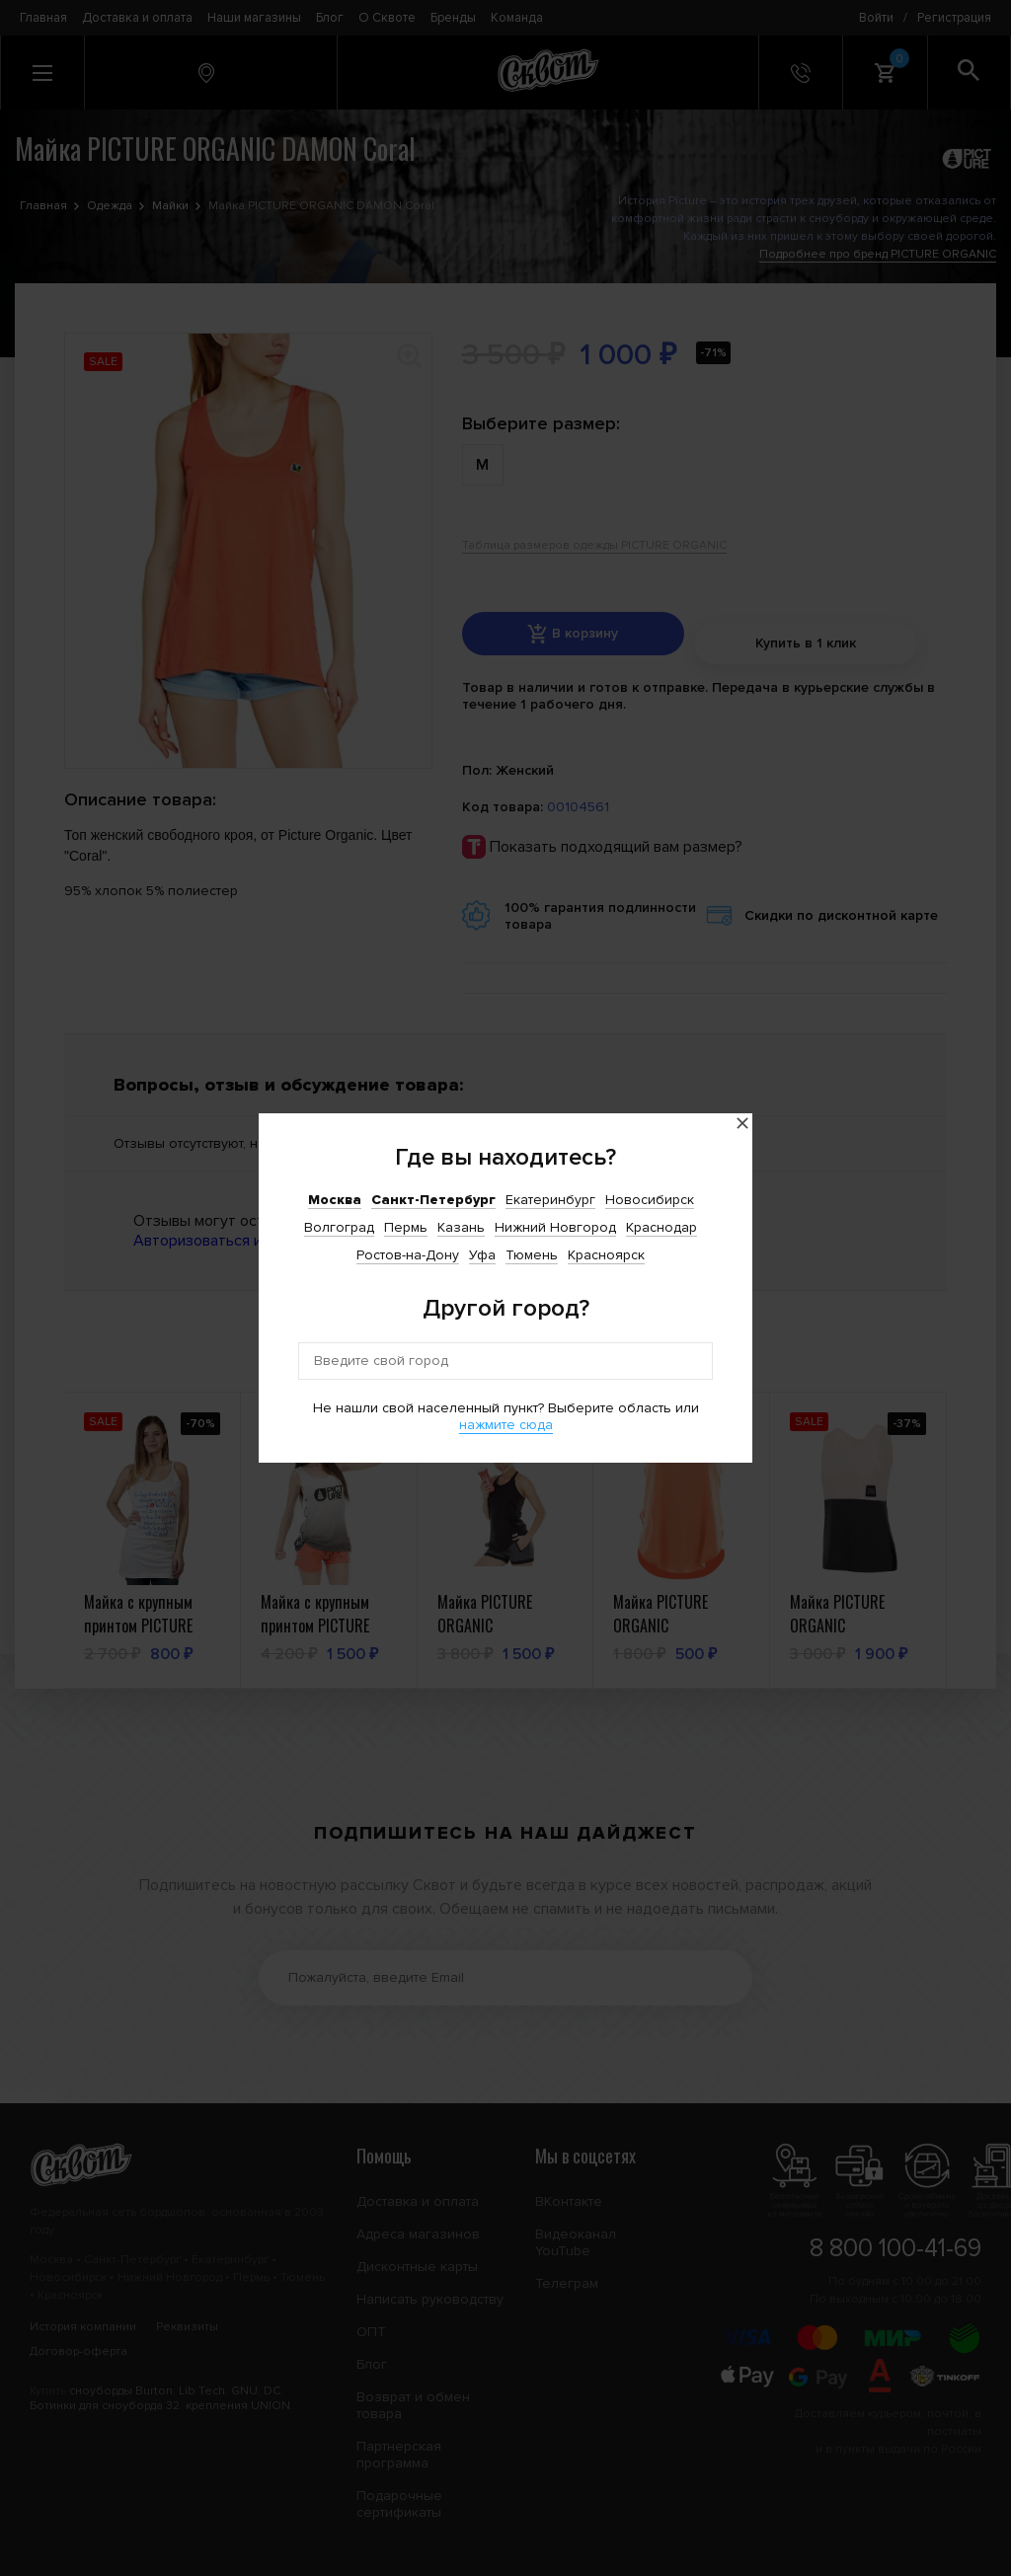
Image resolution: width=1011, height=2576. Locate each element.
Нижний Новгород (555, 1227)
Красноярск (606, 1255)
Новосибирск (649, 1199)
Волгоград (339, 1227)
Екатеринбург (550, 1199)
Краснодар (661, 1227)
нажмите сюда (506, 1424)
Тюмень (532, 1255)
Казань (461, 1227)
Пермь (406, 1227)
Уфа (482, 1255)
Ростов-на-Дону (407, 1255)
